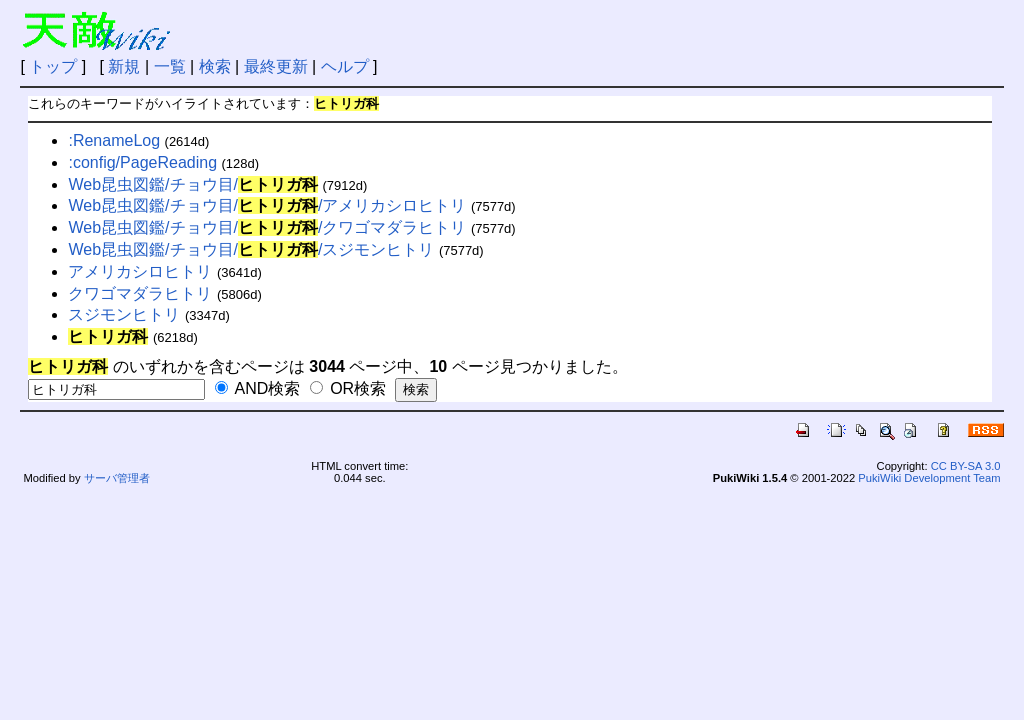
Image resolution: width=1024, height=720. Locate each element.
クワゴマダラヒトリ (140, 293)
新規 (124, 66)
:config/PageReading (142, 162)
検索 (215, 66)
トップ (53, 66)
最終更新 (276, 66)
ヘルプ (345, 66)
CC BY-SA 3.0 (966, 466)
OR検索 (348, 388)
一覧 (170, 66)
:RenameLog (114, 140)
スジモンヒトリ (124, 314)
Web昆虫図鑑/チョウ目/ (193, 184)
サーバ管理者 (117, 478)
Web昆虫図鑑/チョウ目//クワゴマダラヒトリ (267, 227)
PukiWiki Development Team (929, 478)
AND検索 (257, 388)
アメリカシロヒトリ (140, 271)
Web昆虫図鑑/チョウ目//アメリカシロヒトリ (267, 205)
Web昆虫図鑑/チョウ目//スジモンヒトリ (251, 249)
